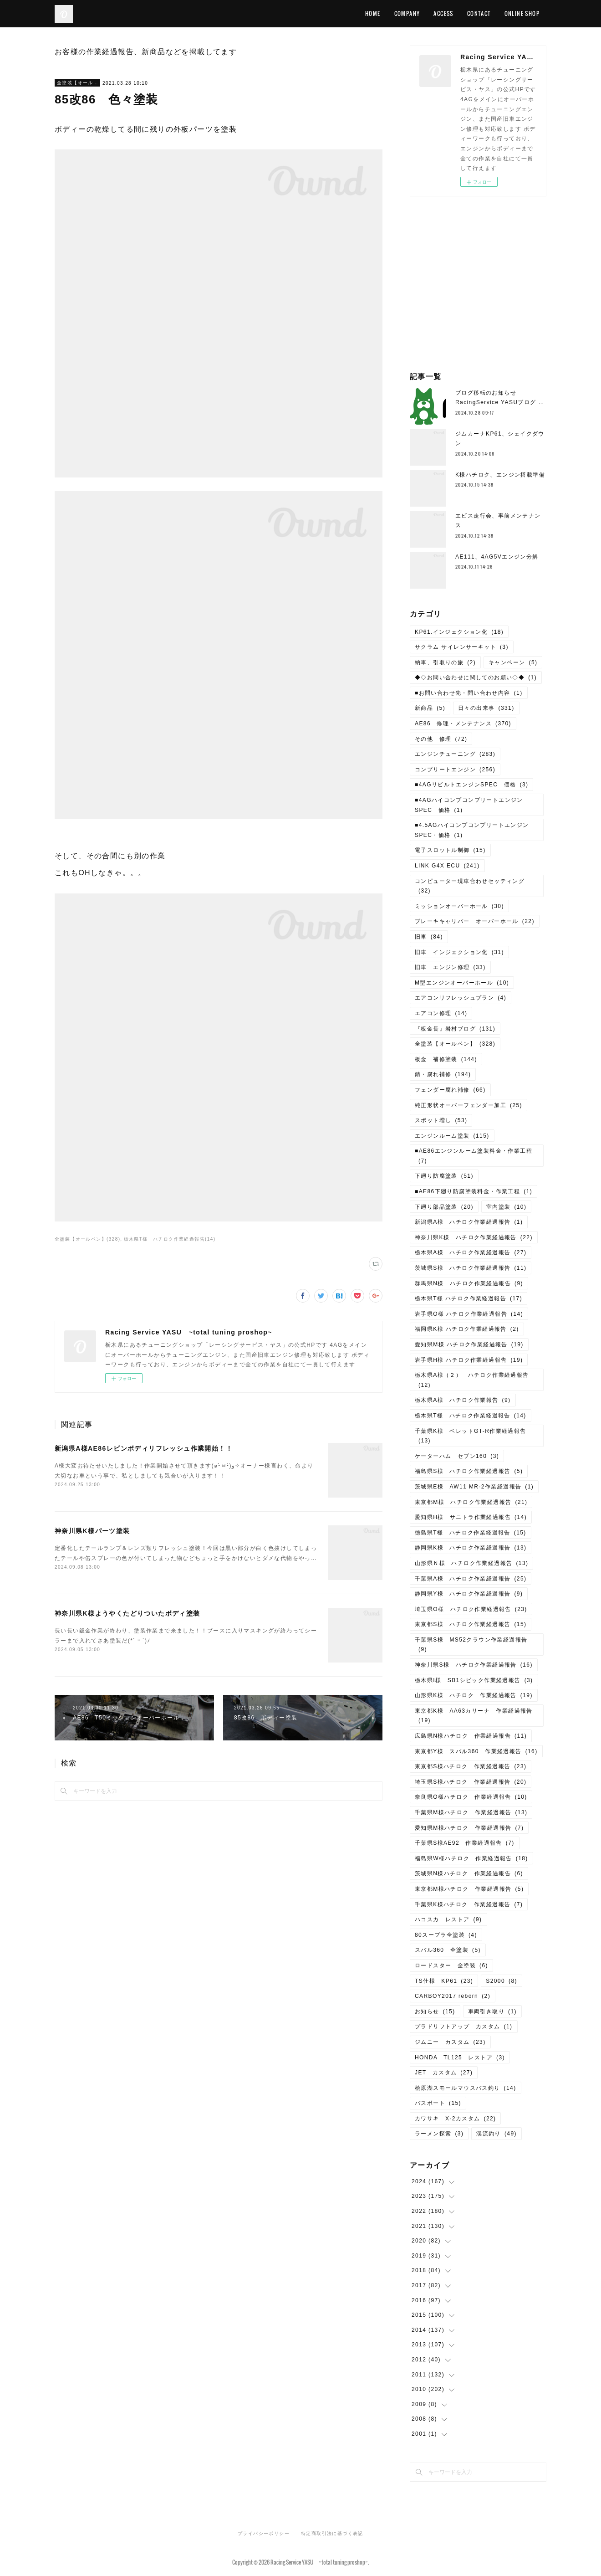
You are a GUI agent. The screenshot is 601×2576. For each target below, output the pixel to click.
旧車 (429, 937)
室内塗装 (506, 1207)
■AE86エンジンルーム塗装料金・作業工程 (473, 1156)
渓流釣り (496, 2133)
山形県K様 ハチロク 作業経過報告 (474, 1695)
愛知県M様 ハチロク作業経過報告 (469, 1344)
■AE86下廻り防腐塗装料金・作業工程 (473, 1191)
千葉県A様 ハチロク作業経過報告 (470, 1578)
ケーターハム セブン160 (457, 1456)
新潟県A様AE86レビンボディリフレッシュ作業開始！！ (144, 1448)
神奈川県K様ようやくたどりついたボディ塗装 (127, 1613)
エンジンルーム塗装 (452, 1136)
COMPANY (407, 13)
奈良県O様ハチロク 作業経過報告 (471, 1797)
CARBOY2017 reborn (452, 1996)
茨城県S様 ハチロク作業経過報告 (470, 1268)
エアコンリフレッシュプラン (460, 998)
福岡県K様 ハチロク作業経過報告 (467, 1329)
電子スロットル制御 (450, 850)
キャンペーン (513, 662)
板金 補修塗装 (446, 1059)
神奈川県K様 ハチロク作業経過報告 (474, 1237)
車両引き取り (492, 2011)
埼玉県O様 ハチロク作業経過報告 (471, 1609)
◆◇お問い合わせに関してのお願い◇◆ (476, 677)
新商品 (430, 708)
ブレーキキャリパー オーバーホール (475, 921)
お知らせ (435, 2011)
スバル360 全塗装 (448, 1950)
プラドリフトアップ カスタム (464, 2026)
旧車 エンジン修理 (450, 967)
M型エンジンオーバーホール (462, 983)
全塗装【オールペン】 (77, 82)
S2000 (501, 1981)
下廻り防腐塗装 (444, 1176)
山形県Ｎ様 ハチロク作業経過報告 (471, 1563)
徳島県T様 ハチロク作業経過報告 (470, 1532)
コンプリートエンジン (455, 769)
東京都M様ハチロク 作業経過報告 (469, 1889)
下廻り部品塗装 (444, 1207)
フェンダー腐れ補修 (450, 1090)
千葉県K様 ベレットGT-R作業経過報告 (470, 1436)
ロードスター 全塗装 (451, 1965)
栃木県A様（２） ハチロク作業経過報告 (472, 1380)
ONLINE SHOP (522, 13)
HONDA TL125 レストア (460, 2057)
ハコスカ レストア (448, 1919)
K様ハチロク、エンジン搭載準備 (500, 475)
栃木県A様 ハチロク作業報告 (463, 1400)
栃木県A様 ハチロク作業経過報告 (470, 1252)
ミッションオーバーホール (459, 906)
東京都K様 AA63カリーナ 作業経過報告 (474, 1716)
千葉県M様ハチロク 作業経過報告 (471, 1812)
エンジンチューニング (455, 754)
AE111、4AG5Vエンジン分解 (497, 557)
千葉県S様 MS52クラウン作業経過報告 (471, 1645)
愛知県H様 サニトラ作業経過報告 (471, 1517)
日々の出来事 (486, 708)
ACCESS (443, 13)
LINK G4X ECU (447, 865)
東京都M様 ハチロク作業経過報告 (471, 1502)
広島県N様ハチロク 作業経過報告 (471, 1736)
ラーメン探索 (439, 2133)
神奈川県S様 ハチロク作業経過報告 (474, 1665)
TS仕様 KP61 (444, 1981)
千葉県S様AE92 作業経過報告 (464, 1843)
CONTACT (479, 13)
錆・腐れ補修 (443, 1074)
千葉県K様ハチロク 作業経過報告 (469, 1904)
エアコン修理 (441, 1013)
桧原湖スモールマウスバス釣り (465, 2088)
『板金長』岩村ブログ (455, 1029)
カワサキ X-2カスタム (455, 2118)
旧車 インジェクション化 (459, 952)
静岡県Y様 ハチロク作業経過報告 (469, 1594)
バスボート (438, 2103)
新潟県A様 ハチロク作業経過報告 (469, 1222)
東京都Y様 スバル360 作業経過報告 (476, 1751)
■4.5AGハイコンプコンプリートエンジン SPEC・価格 (475, 830)
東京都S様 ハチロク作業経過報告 (470, 1624)
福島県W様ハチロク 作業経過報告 (471, 1858)
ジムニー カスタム (450, 2042)
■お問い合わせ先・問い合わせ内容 (469, 693)
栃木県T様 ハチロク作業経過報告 (468, 1298)
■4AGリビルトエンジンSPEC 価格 (471, 784)
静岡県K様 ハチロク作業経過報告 (470, 1548)
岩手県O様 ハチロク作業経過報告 (469, 1314)
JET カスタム (444, 2072)
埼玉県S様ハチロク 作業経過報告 (470, 1782)
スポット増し (441, 1120)
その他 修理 (441, 739)
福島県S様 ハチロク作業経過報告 (469, 1471)
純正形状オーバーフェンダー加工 (468, 1105)
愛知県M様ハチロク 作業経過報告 (469, 1828)
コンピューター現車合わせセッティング (470, 886)
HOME (373, 13)
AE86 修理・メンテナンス (463, 723)
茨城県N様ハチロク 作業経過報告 (469, 1873)
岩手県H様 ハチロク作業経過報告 (469, 1360)
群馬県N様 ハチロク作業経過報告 (469, 1283)
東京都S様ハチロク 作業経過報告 (470, 1766)
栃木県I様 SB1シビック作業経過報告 (474, 1680)
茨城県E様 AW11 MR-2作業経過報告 (474, 1486)
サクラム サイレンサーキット (462, 647)
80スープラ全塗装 (446, 1935)
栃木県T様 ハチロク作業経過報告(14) (170, 1239)
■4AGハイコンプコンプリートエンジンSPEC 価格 (469, 805)
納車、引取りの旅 (445, 662)
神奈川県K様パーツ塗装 (92, 1530)
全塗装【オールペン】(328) (87, 1239)
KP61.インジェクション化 (459, 632)
